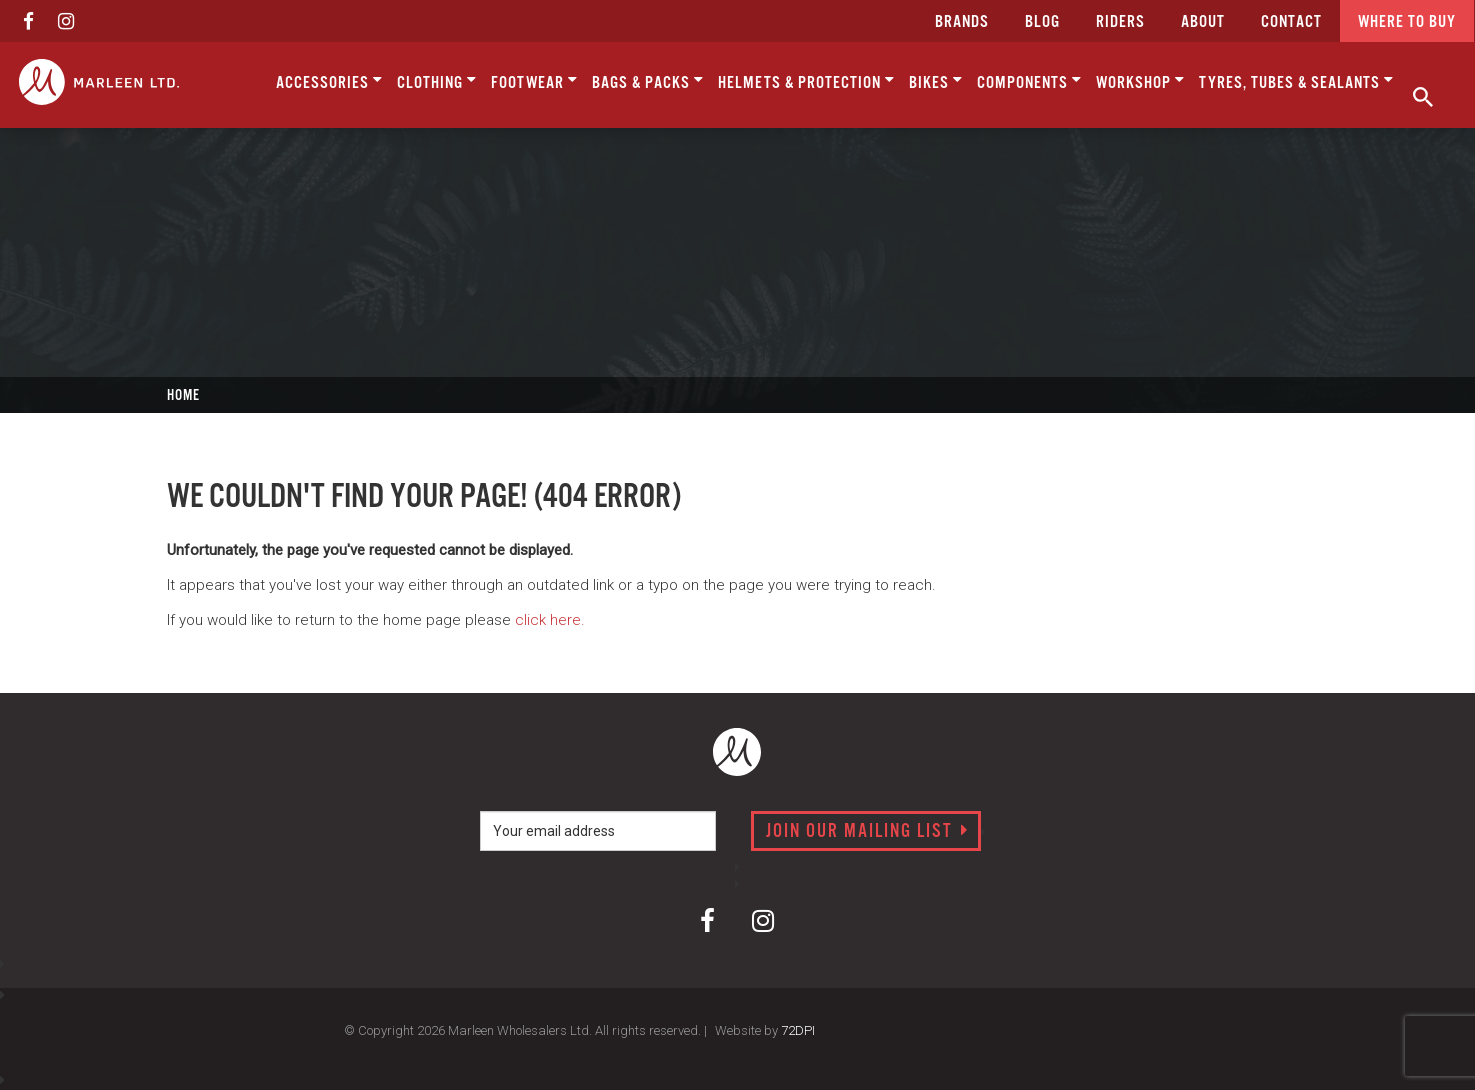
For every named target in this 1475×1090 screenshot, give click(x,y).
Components (1029, 81)
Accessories (329, 81)
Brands (962, 22)
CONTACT (1291, 22)
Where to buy (1407, 22)
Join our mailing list (867, 832)
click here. (550, 620)
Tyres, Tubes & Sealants (1296, 81)
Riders (1120, 22)
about (1203, 22)
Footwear (534, 81)
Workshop (1140, 81)
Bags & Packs (648, 81)
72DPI (798, 1030)
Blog (1042, 22)
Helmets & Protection (806, 81)
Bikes (936, 81)
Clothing (437, 81)
